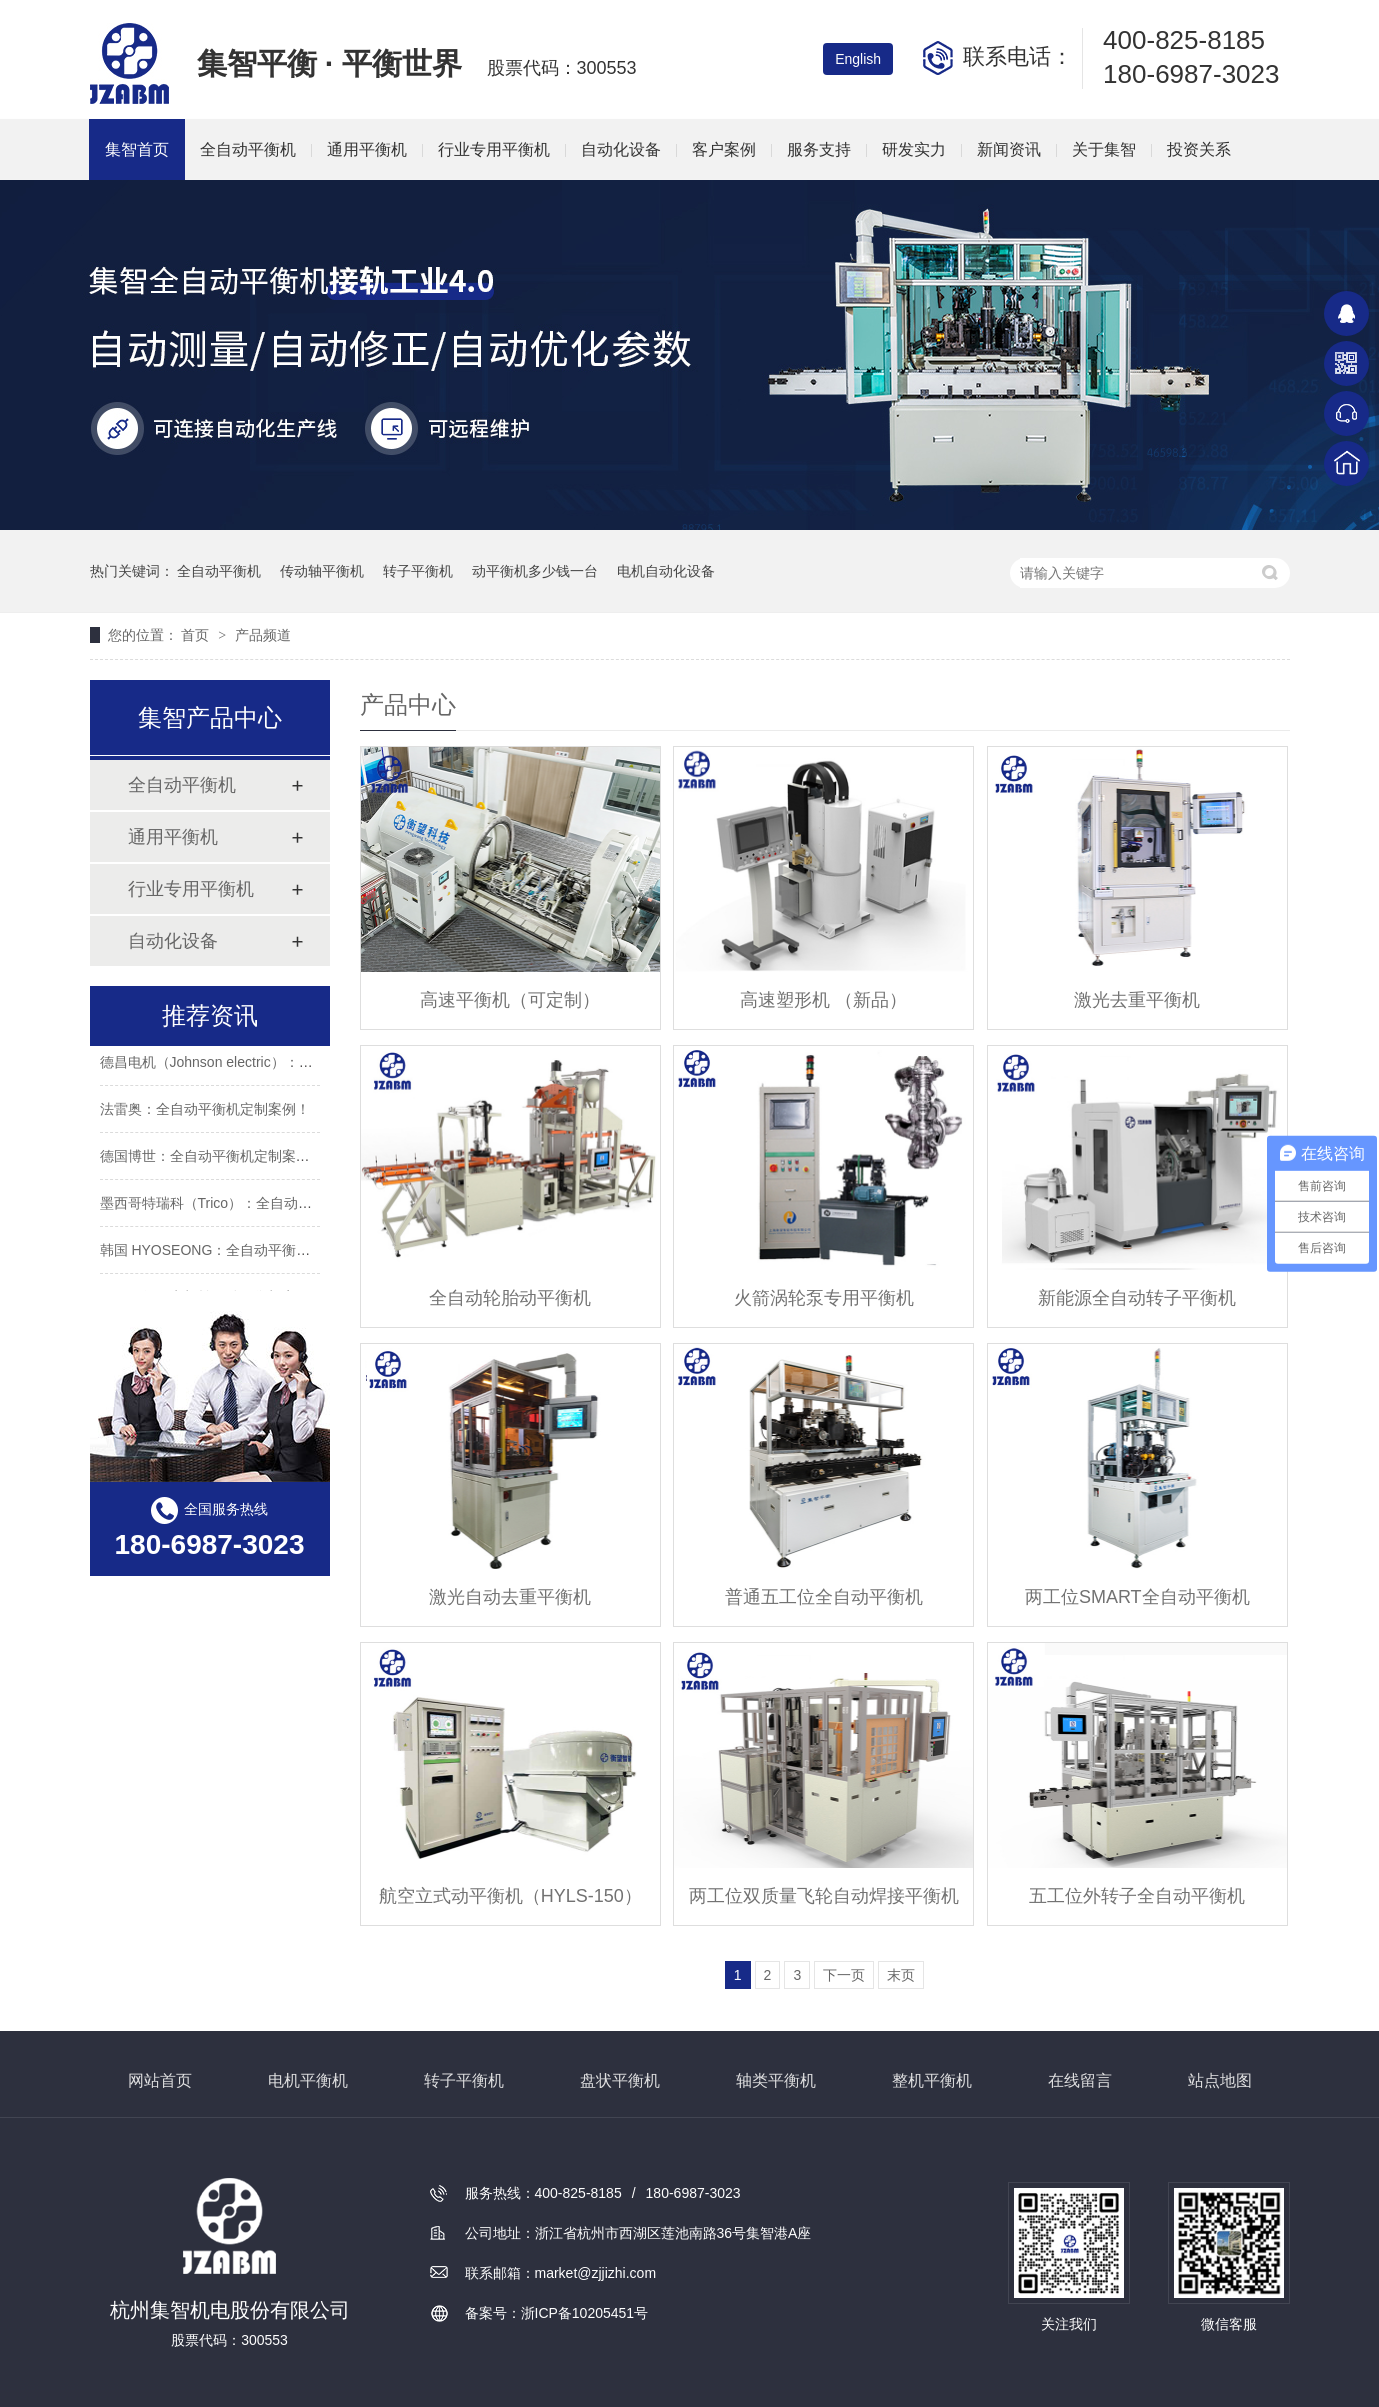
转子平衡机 (418, 571)
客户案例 (724, 149)
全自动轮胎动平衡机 (510, 1298)
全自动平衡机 (248, 149)
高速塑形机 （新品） (823, 1000)
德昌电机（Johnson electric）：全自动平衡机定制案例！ (276, 1067)
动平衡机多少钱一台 (535, 571)
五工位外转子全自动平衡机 (1137, 1896)
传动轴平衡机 (322, 571)
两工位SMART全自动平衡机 (1137, 1597)
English (858, 59)
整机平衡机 (932, 2080)
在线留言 (1080, 2080)
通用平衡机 (367, 149)
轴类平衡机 (776, 2080)
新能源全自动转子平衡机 (1137, 1298)
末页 (901, 1975)
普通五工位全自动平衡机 (824, 1597)
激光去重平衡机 (1137, 1000)
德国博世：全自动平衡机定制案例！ (212, 1161)
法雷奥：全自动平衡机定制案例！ (205, 1114)
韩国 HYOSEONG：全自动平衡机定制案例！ (240, 1255)
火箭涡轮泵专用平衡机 (824, 1298)
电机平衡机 (308, 2080)
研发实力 (914, 149)
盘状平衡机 (620, 2080)
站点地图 (1220, 2080)
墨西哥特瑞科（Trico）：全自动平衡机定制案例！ (255, 1208)
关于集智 (1104, 149)
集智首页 (137, 149)
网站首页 (160, 2080)
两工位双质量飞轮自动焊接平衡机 (824, 1896)
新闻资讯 (1009, 149)
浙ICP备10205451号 (585, 2313)
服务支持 (819, 149)
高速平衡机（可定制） (510, 1000)
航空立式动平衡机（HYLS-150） (510, 1896)
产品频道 (263, 635)
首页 (197, 635)
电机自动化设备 (666, 571)
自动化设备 (621, 149)
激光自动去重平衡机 (510, 1597)
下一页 (844, 1975)
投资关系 (1199, 149)
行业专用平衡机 (494, 149)
